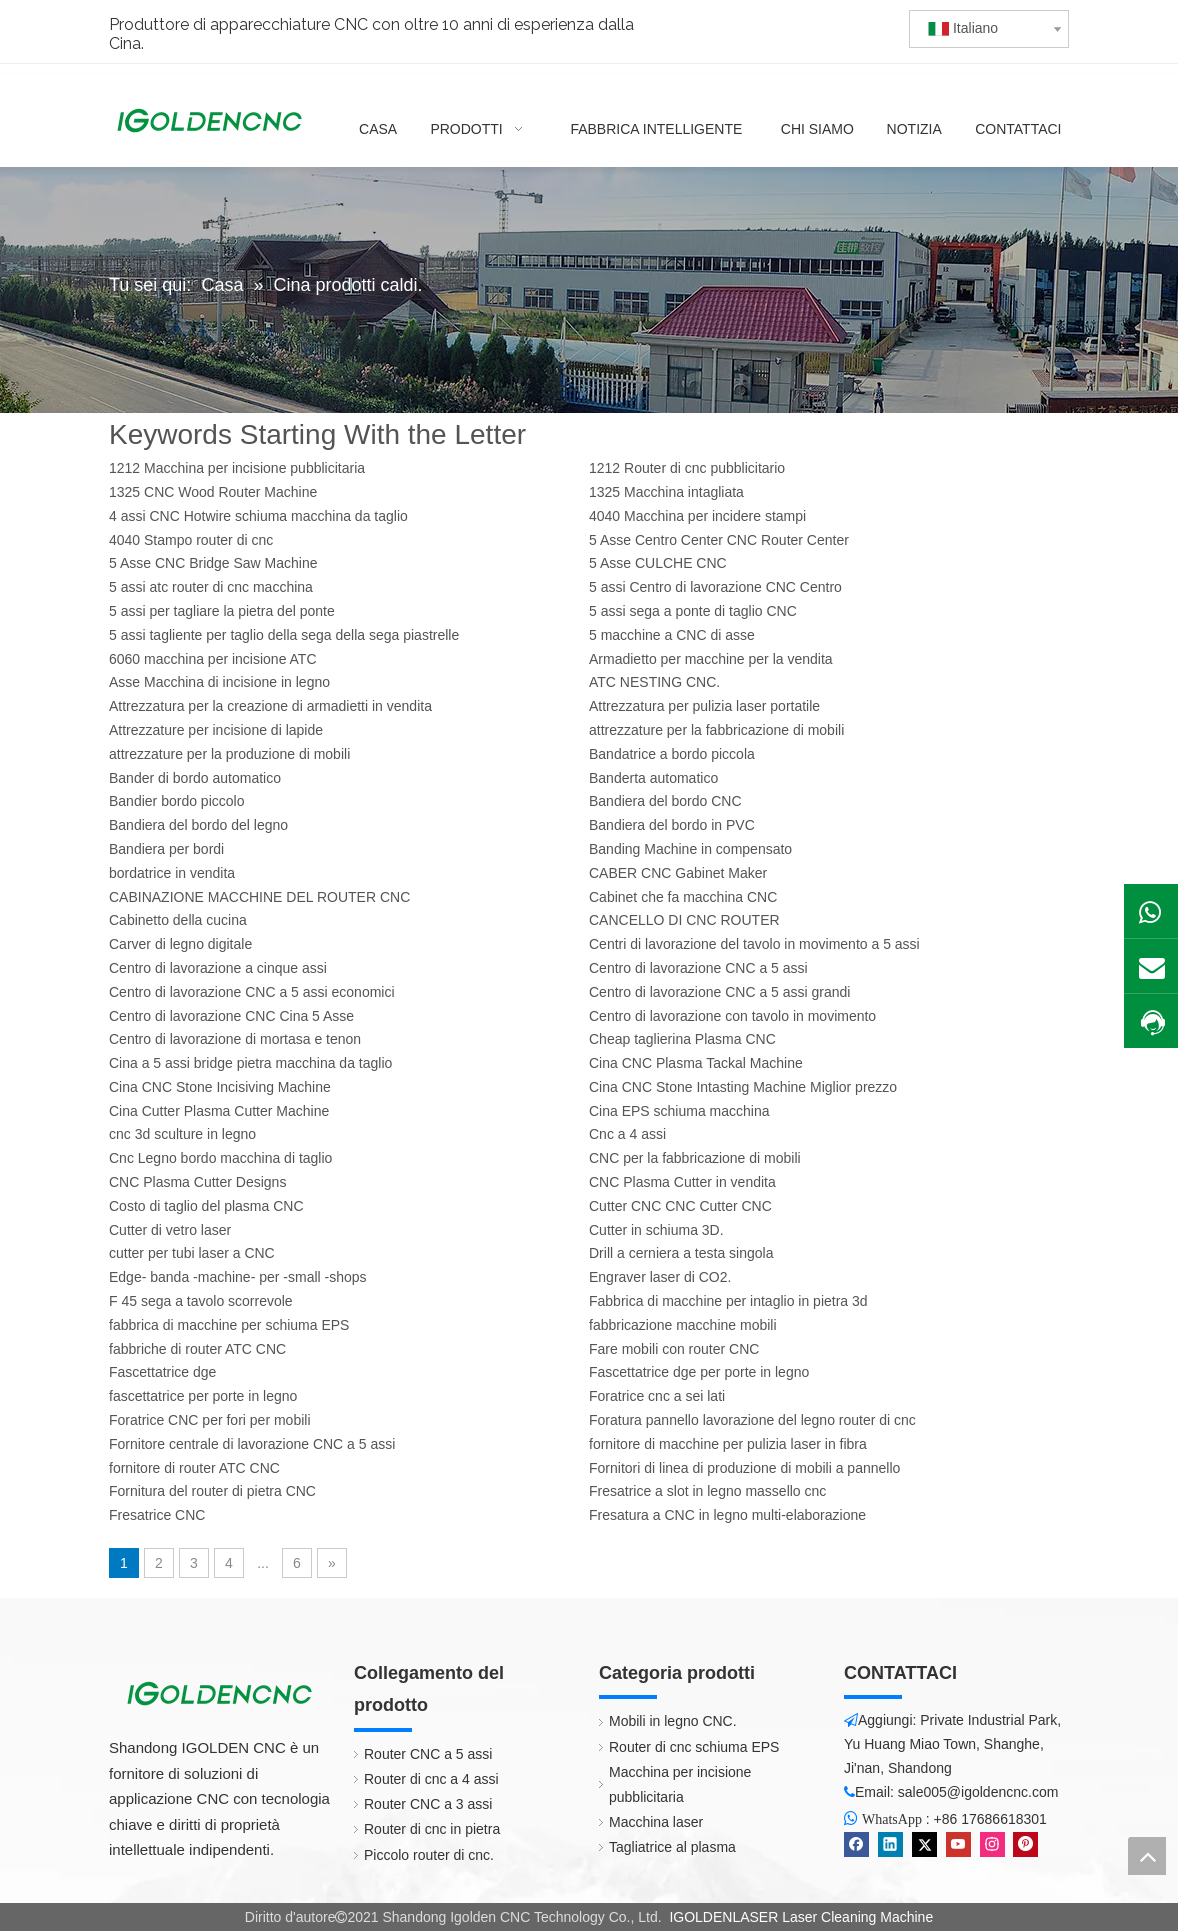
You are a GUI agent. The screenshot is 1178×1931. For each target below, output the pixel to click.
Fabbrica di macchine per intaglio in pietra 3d (728, 1301)
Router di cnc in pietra (432, 1829)
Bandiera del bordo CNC (665, 801)
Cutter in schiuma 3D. (656, 1230)
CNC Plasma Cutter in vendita (682, 1182)
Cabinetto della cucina (178, 920)
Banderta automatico (653, 778)
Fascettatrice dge (162, 1372)
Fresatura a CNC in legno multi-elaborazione (727, 1515)
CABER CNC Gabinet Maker (678, 873)
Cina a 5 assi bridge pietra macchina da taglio (250, 1063)
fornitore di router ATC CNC (194, 1468)
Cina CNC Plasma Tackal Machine (696, 1063)
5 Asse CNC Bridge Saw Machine (213, 563)
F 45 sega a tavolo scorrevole (201, 1301)
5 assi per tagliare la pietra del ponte (222, 611)
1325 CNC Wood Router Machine (213, 492)
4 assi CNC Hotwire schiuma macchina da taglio (258, 516)
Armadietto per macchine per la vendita (711, 659)
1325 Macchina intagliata (666, 492)
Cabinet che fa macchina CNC (683, 897)
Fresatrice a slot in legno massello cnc (707, 1491)
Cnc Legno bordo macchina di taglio (220, 1158)
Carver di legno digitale (180, 944)
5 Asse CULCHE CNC (658, 563)
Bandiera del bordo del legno (198, 825)
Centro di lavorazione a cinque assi (218, 968)
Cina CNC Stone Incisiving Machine (220, 1087)
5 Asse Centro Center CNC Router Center (719, 540)
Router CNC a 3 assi (428, 1804)
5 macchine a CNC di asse (672, 635)
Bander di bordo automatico (195, 778)
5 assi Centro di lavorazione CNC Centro (715, 587)
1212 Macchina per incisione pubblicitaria (237, 468)
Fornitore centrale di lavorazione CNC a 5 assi (252, 1444)
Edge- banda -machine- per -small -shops (238, 1277)
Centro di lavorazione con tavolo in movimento (732, 1016)
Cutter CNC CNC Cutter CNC (680, 1206)
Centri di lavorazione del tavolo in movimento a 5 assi (754, 944)
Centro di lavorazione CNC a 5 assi (698, 968)
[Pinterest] (1025, 1844)
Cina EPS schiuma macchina (679, 1111)
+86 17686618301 (990, 1819)
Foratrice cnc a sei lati (657, 1396)
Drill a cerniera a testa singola (681, 1253)
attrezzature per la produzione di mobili (229, 754)
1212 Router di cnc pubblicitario (687, 468)
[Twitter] (924, 1844)
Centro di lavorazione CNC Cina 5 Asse (231, 1016)
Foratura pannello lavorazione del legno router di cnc (752, 1420)
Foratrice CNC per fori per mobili (210, 1420)
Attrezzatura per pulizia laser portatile (704, 706)
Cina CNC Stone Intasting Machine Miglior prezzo (743, 1087)
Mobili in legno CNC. (673, 1721)
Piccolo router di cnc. (429, 1855)
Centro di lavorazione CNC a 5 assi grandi (719, 992)
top (1147, 1856)
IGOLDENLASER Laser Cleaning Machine (801, 1917)
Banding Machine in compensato (690, 849)
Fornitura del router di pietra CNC (212, 1491)
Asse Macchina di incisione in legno (219, 682)
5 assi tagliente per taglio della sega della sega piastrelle (284, 635)
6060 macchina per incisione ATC (213, 659)
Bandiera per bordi (166, 849)
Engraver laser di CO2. (660, 1277)
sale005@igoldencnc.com (978, 1792)
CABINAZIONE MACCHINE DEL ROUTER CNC (259, 897)
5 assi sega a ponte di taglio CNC (693, 611)
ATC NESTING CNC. (654, 682)
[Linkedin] (890, 1844)
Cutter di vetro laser (170, 1230)
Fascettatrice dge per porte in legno (699, 1372)
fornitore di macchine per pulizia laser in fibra (728, 1444)
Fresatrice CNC (157, 1515)
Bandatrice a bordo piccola (672, 754)
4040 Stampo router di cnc (191, 540)
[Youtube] (958, 1844)
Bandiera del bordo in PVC (672, 825)
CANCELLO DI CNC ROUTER (684, 920)
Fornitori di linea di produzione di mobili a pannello (744, 1468)
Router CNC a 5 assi (428, 1754)
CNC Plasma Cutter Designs (197, 1182)
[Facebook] (856, 1844)
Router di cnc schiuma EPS (694, 1747)
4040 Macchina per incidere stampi (697, 516)
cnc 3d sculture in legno (182, 1134)
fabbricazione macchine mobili (683, 1325)
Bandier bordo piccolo (176, 801)
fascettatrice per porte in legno (203, 1396)
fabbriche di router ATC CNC (197, 1349)
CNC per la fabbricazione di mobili (695, 1158)
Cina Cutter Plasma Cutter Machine (219, 1111)
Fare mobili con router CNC (674, 1349)
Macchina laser (656, 1822)
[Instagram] (992, 1844)
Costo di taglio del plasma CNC (206, 1206)
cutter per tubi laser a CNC (192, 1253)
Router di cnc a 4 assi (431, 1779)
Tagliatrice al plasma (672, 1847)
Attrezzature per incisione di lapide (216, 730)
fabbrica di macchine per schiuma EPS (229, 1325)
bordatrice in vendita (172, 873)
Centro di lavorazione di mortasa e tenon (235, 1039)
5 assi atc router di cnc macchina (211, 587)
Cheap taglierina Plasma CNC (682, 1039)
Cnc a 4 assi (627, 1134)
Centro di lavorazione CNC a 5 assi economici (252, 992)
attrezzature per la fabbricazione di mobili (716, 730)
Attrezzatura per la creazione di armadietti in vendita (270, 706)
